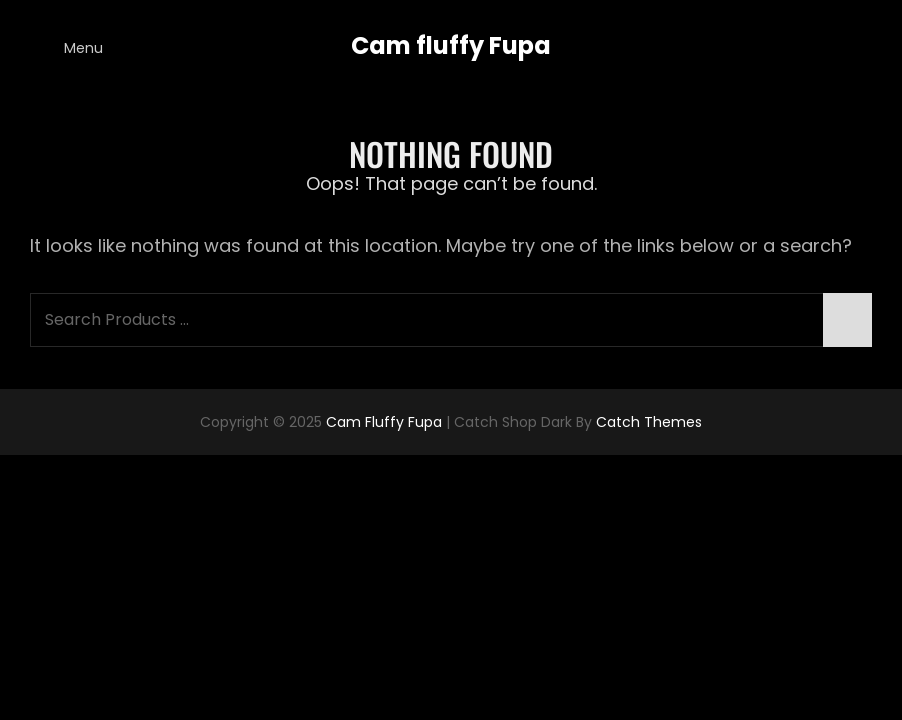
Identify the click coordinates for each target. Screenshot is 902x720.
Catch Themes (649, 422)
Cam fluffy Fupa (451, 45)
